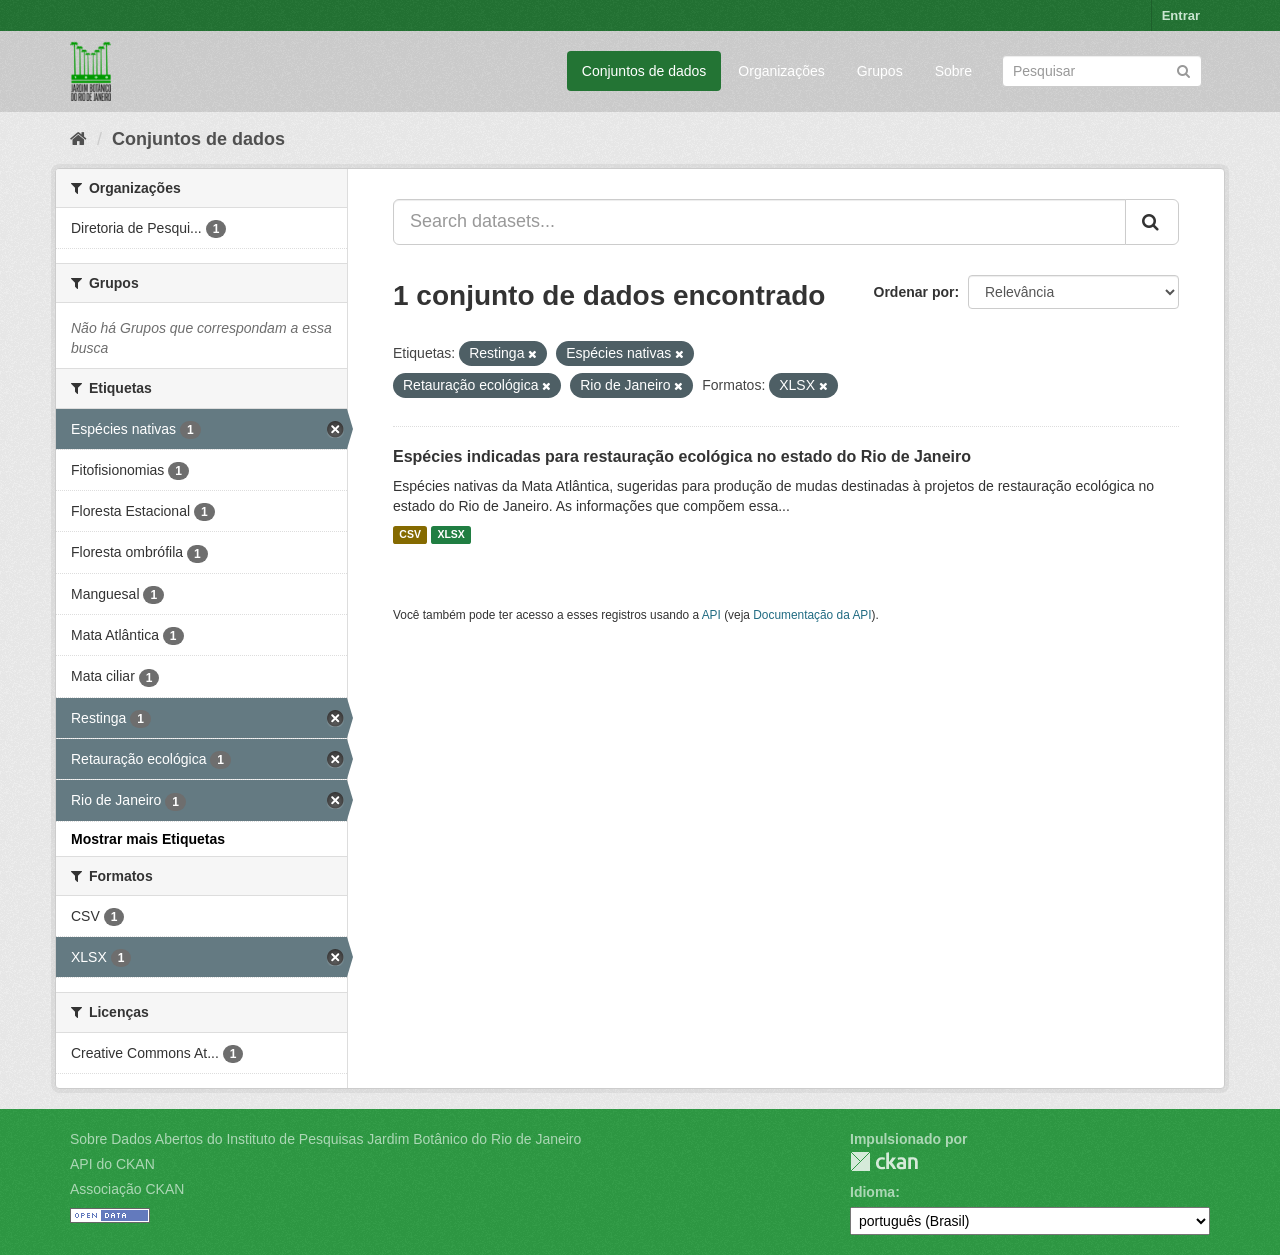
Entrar (1181, 15)
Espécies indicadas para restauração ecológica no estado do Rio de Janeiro (682, 456)
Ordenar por (914, 292)
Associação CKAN (127, 1189)
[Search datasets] (1102, 71)
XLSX (450, 535)
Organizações (781, 71)
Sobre (953, 71)
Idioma (872, 1192)
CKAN (884, 1161)
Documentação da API (812, 615)
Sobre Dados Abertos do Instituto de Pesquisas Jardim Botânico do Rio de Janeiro (325, 1139)
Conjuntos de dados (644, 71)
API (711, 615)
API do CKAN (112, 1164)
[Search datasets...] (759, 222)
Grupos (880, 71)
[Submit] (1183, 69)
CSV (410, 535)
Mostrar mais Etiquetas (148, 839)
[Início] (78, 139)
